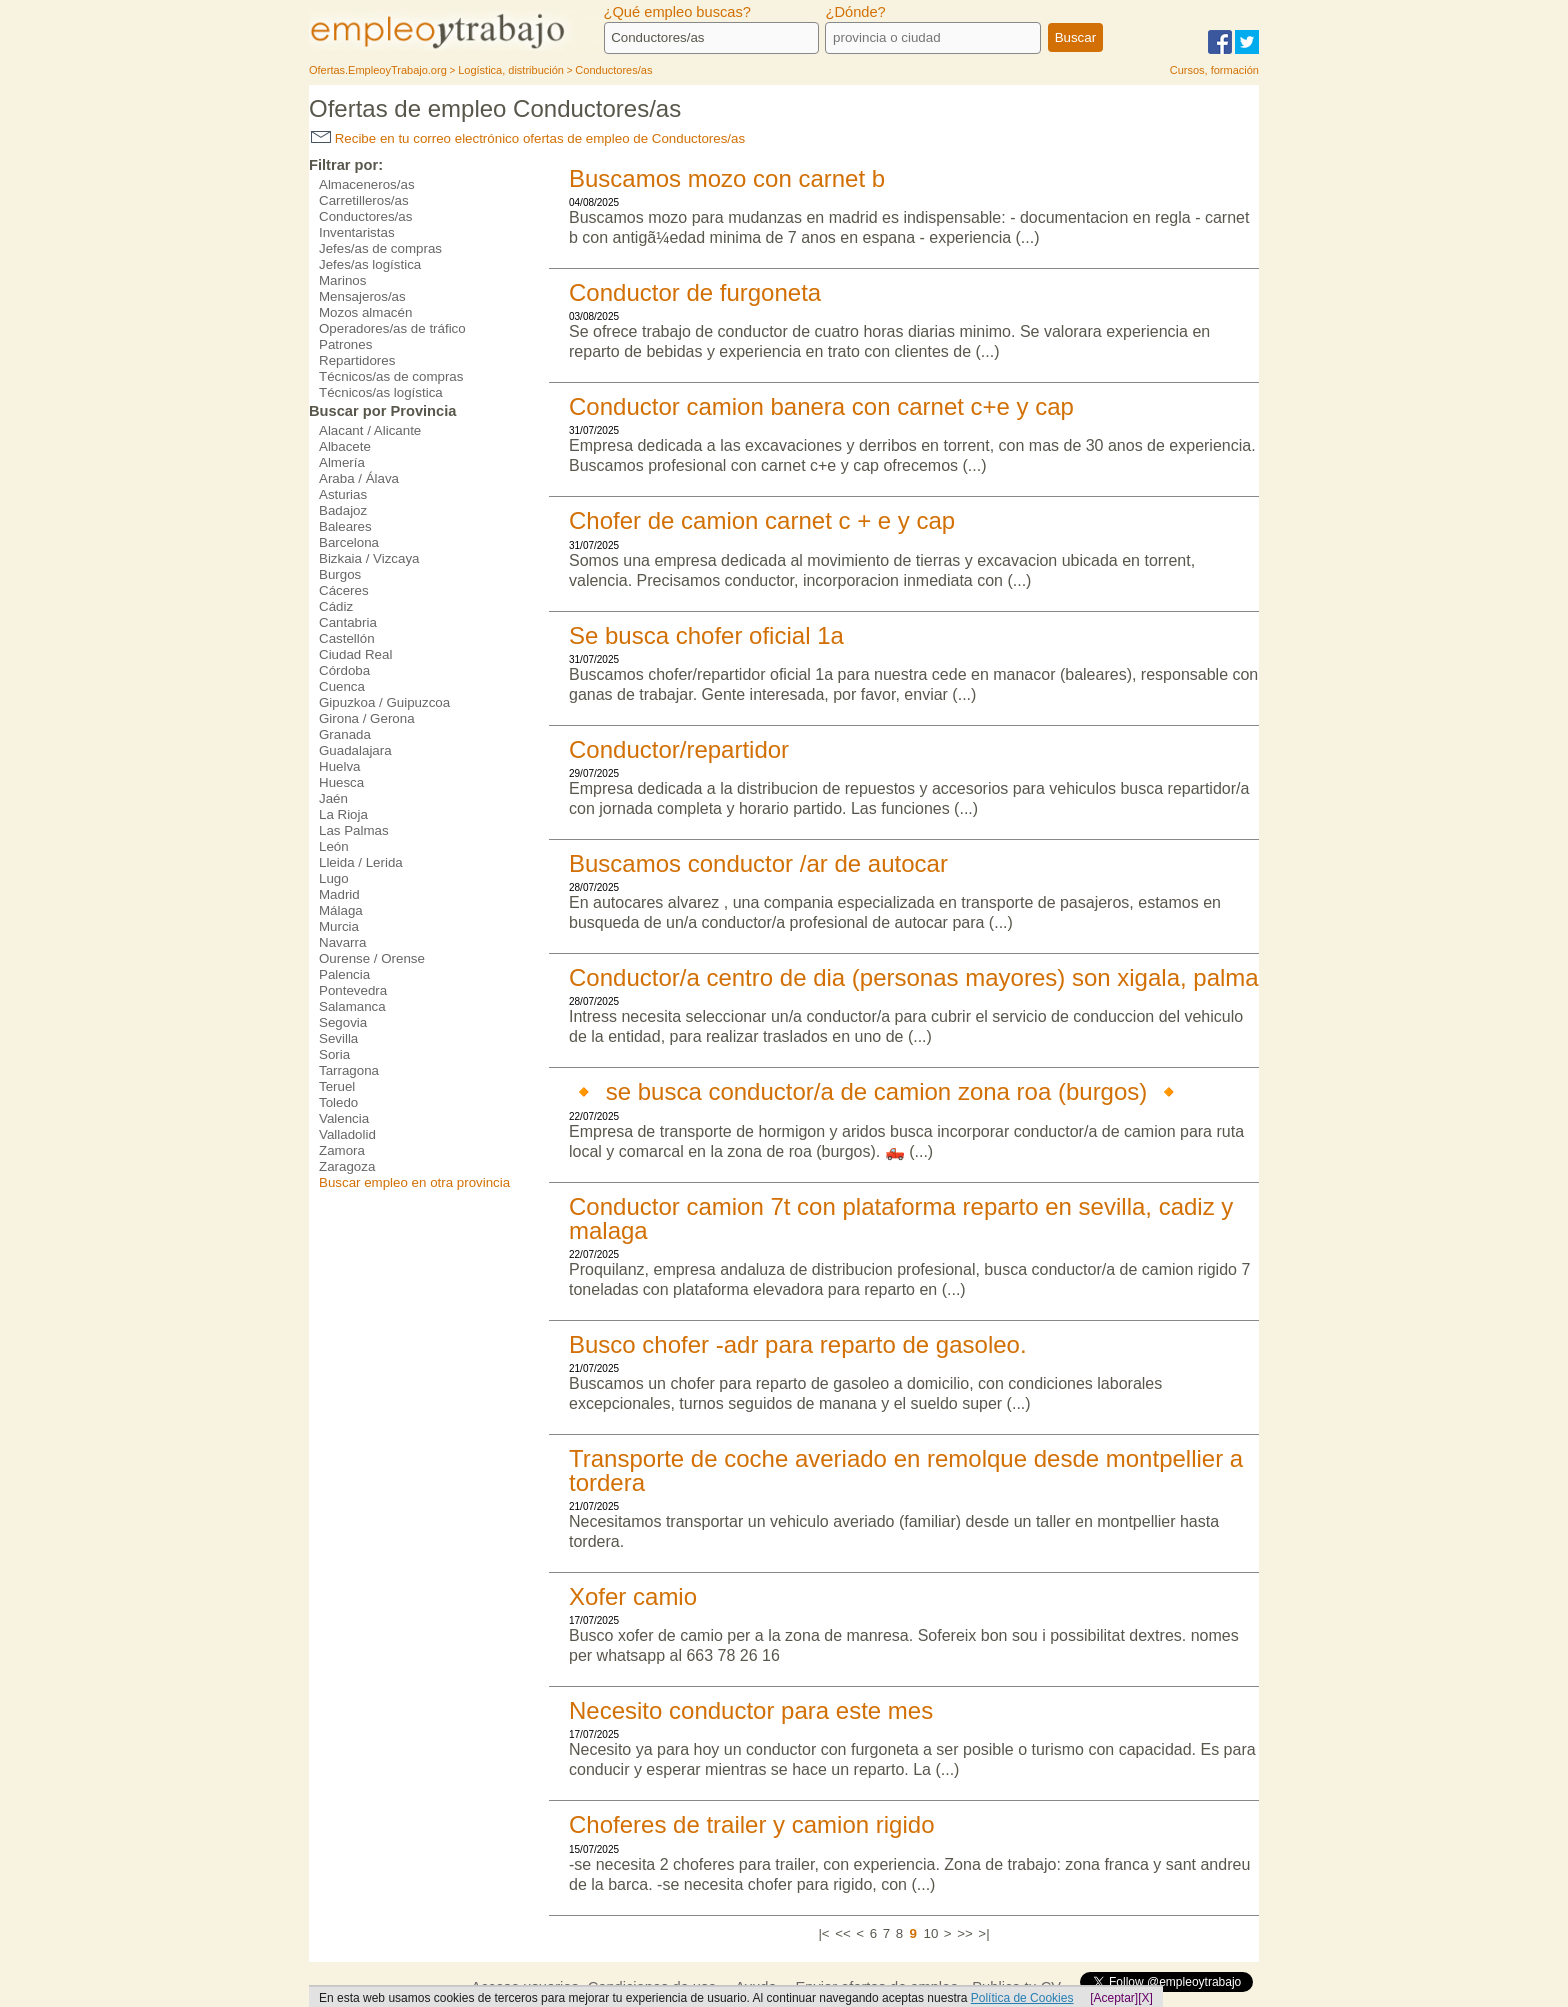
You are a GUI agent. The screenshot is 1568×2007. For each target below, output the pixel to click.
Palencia (344, 974)
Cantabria (348, 622)
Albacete (345, 446)
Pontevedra (353, 990)
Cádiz (336, 606)
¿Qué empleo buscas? (677, 12)
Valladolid (347, 1134)
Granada (345, 734)
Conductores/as (365, 216)
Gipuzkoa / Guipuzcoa (384, 702)
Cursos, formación (1214, 70)
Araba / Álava (359, 478)
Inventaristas (357, 232)
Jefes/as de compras (380, 248)
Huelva (340, 766)
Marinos (342, 280)
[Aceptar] (1114, 1998)
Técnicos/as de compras (391, 376)
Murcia (339, 926)
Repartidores (357, 360)
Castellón (347, 638)
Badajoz (343, 510)
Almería (342, 462)
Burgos (340, 574)
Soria (334, 1054)
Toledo (338, 1102)
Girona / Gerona (367, 718)
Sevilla (338, 1038)
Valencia (344, 1118)
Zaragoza (347, 1166)
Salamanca (352, 1006)
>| (983, 1933)
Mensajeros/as (362, 296)
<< (843, 1933)
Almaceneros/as (367, 184)
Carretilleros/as (364, 200)
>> (965, 1933)
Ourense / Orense (372, 958)
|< (823, 1933)
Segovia (343, 1022)
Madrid (339, 894)
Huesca (341, 782)
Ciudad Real (355, 654)
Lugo (334, 878)
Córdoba (344, 670)
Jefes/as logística (370, 264)
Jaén (333, 798)
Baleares (345, 526)
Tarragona (349, 1070)
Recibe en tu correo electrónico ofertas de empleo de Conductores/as (528, 138)
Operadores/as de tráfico (392, 328)
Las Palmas (354, 830)
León (334, 846)
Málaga (341, 910)
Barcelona (349, 542)
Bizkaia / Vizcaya (369, 558)
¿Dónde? (855, 12)
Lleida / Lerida (361, 862)
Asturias (343, 494)
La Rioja (343, 814)
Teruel (337, 1086)
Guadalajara (355, 750)
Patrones (345, 344)
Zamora (342, 1150)
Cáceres (344, 590)
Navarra (342, 942)
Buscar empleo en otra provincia (414, 1182)
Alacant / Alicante (370, 430)
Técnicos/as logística (381, 392)
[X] (1145, 1998)
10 (930, 1933)
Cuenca (342, 686)
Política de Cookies (1022, 1998)
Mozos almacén (365, 312)
